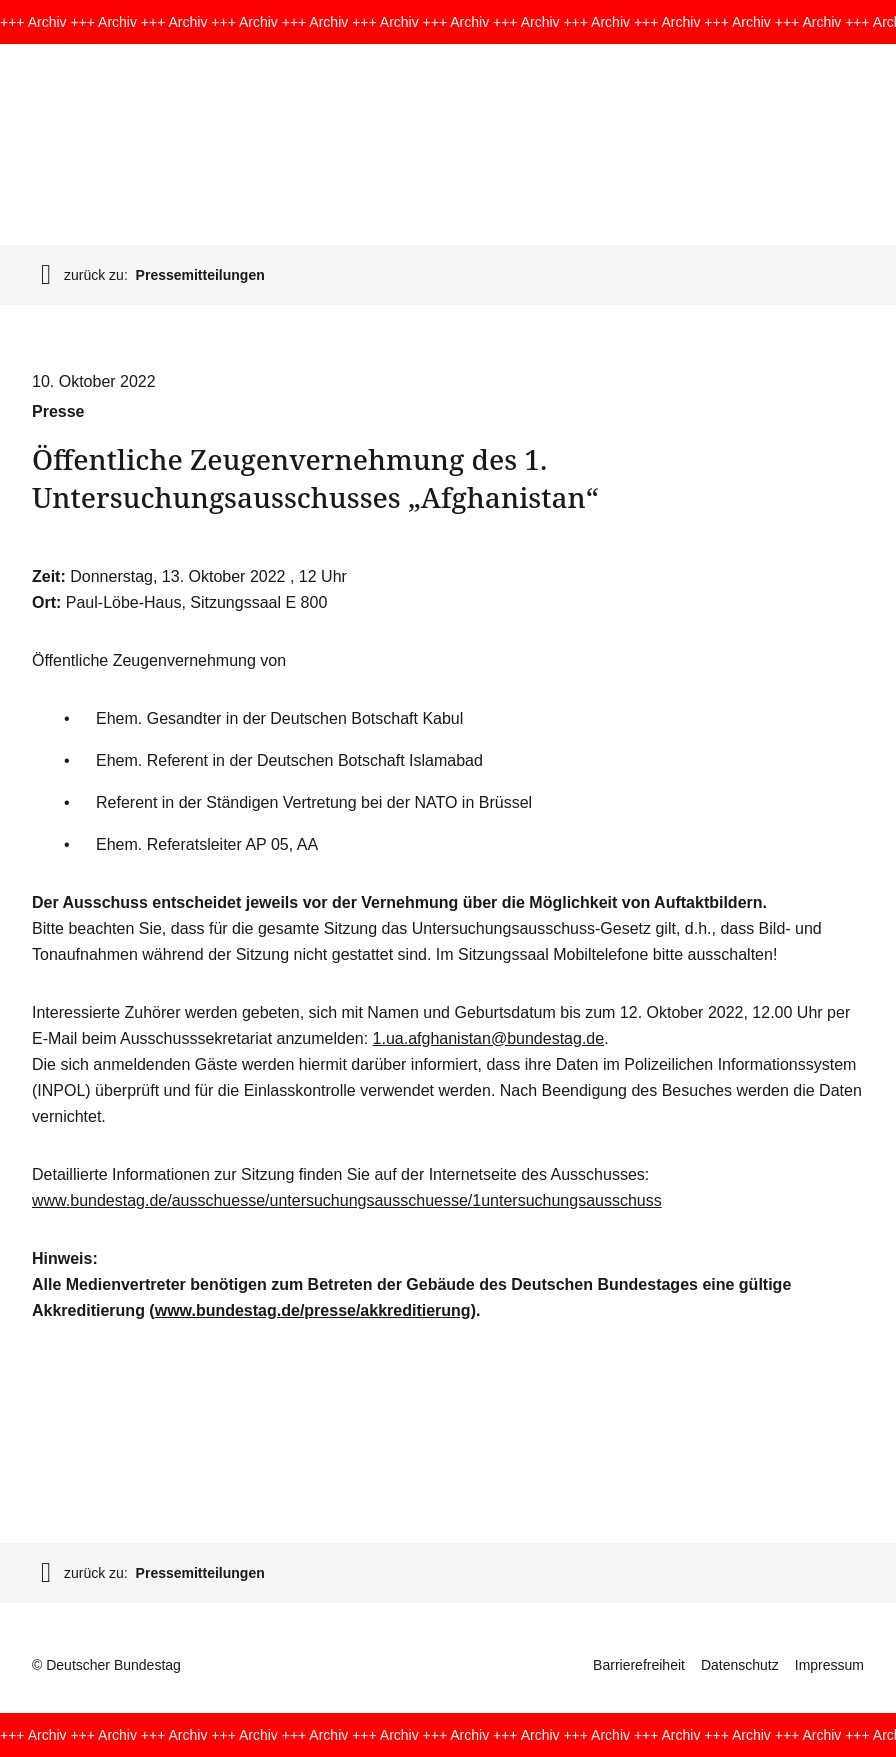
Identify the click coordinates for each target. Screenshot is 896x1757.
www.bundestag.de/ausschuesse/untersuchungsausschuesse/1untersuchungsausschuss (347, 1200)
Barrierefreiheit (639, 1665)
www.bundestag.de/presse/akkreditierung (313, 1310)
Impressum (829, 1665)
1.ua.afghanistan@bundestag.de (489, 1038)
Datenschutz (740, 1665)
